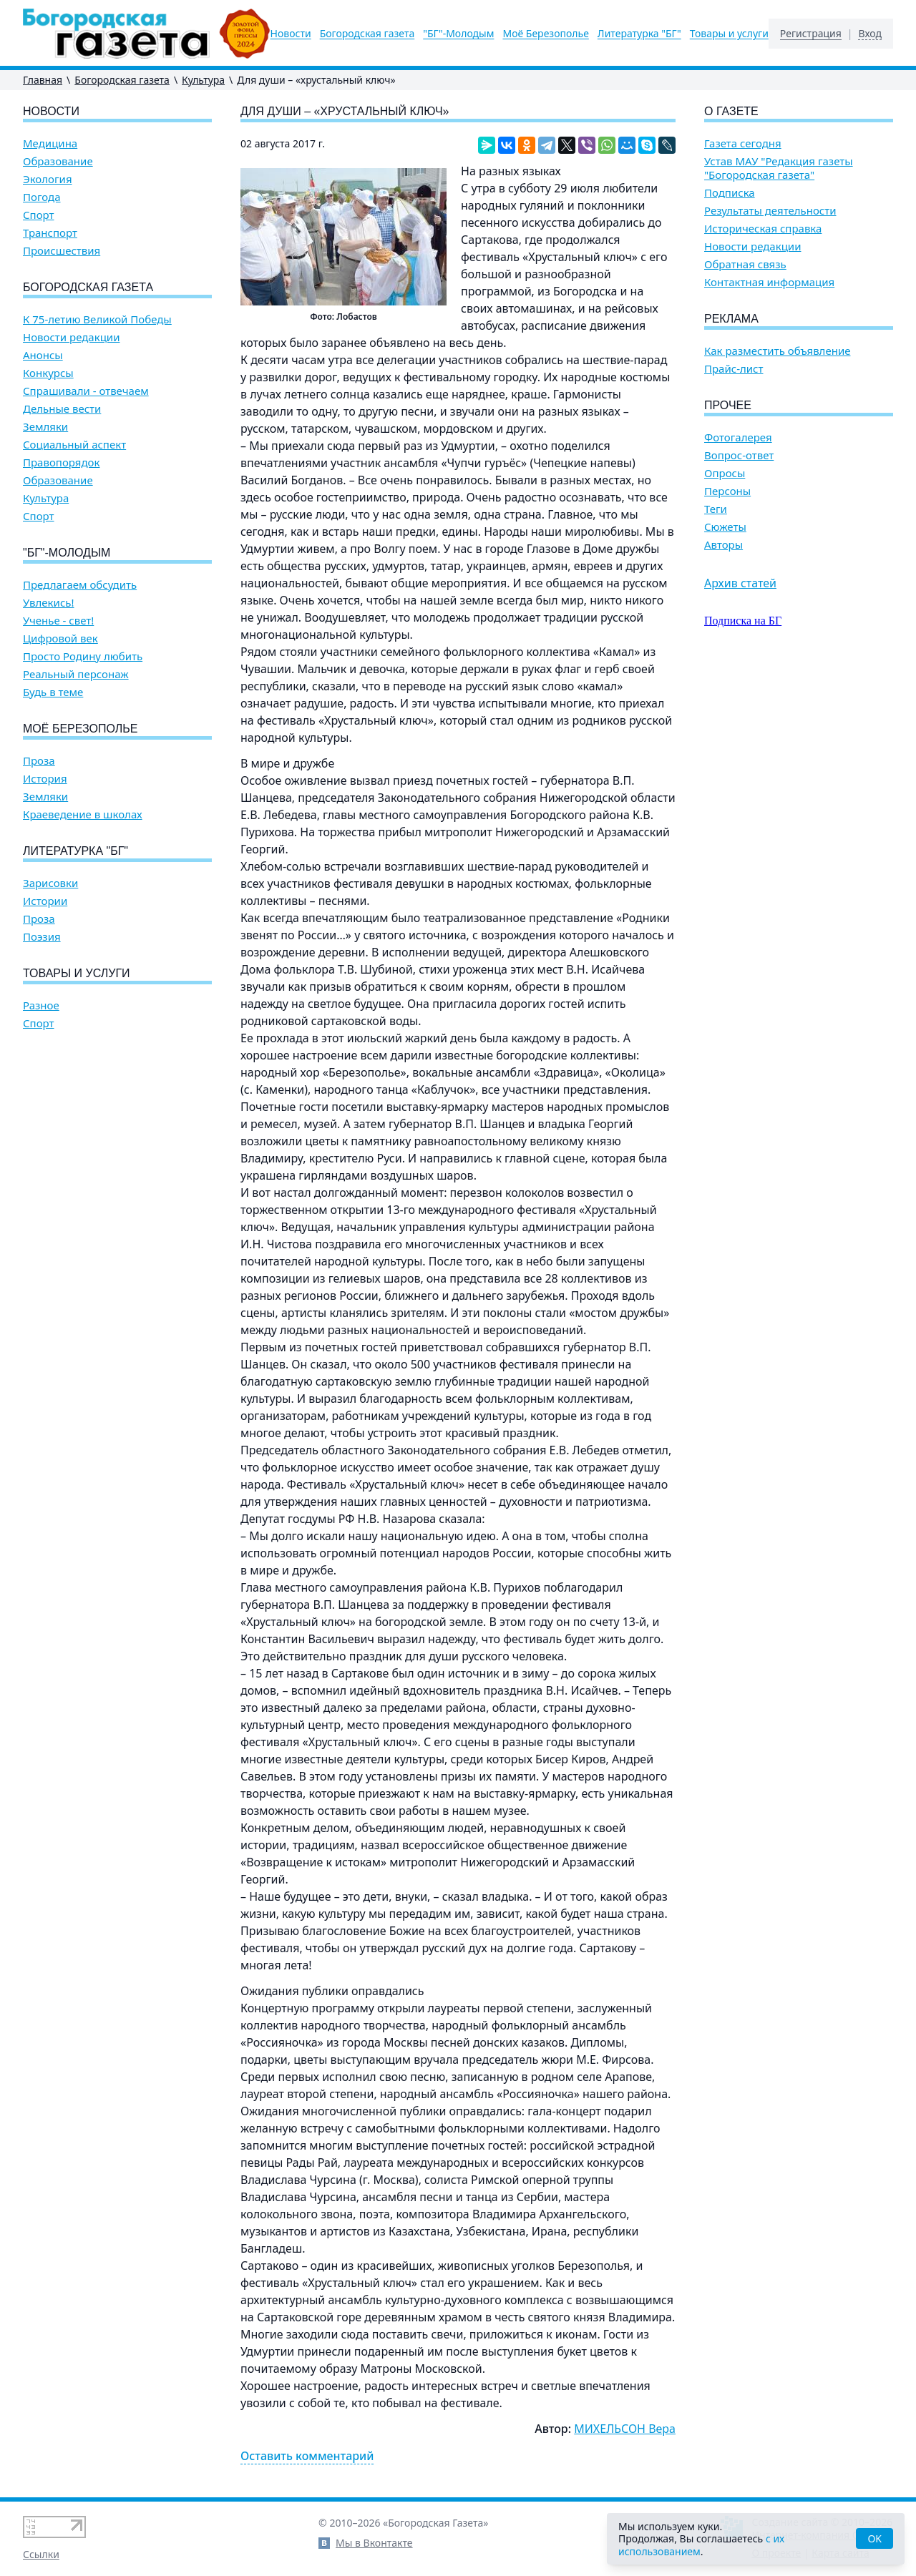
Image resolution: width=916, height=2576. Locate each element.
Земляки (45, 427)
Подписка (729, 193)
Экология (47, 179)
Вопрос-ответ (739, 455)
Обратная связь (745, 264)
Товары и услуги (729, 33)
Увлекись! (48, 602)
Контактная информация (769, 282)
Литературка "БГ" (639, 33)
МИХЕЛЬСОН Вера (625, 2429)
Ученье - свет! (58, 620)
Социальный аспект (74, 444)
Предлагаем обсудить (80, 585)
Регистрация (811, 33)
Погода (42, 197)
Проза (39, 761)
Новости (291, 33)
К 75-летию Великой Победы (97, 319)
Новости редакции (71, 337)
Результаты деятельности (770, 210)
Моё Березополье (545, 33)
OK (874, 2538)
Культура (203, 80)
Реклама (731, 319)
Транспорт (50, 233)
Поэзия (42, 937)
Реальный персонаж (76, 674)
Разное (41, 1005)
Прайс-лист (734, 369)
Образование (58, 161)
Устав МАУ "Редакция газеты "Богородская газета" (778, 168)
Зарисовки (50, 883)
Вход (870, 33)
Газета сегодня (742, 143)
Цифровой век (60, 638)
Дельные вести (62, 409)
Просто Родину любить (82, 656)
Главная (42, 80)
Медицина (50, 143)
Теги (715, 509)
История (45, 778)
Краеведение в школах (82, 814)
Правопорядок (61, 462)
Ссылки (41, 2554)
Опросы (724, 473)
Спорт (38, 215)
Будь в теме (53, 692)
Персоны (727, 491)
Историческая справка (763, 228)
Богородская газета (367, 33)
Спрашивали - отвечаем (86, 391)
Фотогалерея (738, 437)
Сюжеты (725, 527)
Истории (45, 901)
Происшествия (61, 251)
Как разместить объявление (777, 351)
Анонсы (43, 355)
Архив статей (740, 583)
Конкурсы (48, 373)
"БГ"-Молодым (458, 33)
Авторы (723, 545)
